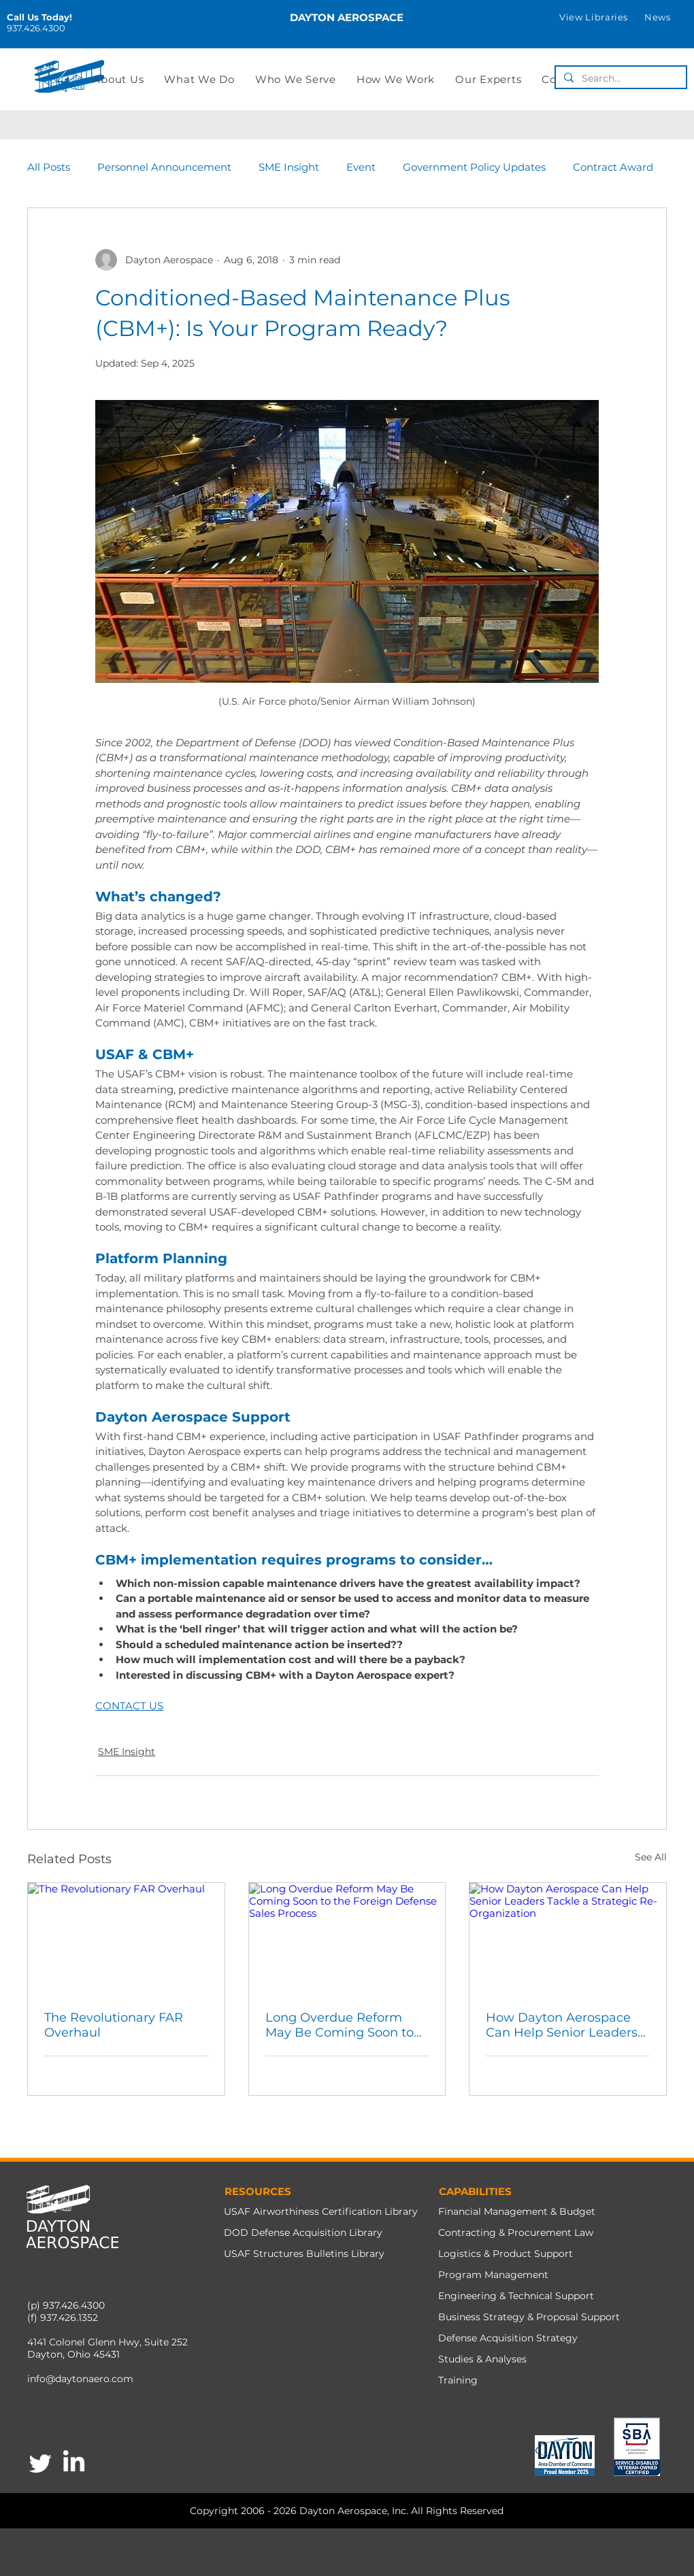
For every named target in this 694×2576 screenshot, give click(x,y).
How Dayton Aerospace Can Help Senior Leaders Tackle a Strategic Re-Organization (562, 2025)
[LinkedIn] (74, 2462)
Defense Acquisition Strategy (508, 2338)
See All (651, 1857)
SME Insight (289, 167)
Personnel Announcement (164, 167)
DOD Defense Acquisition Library (303, 2232)
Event (361, 167)
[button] (593, 17)
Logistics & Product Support (505, 2253)
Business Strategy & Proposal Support (529, 2317)
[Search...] (619, 78)
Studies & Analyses (482, 2359)
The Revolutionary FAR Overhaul (113, 2025)
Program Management (493, 2275)
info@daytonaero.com (80, 2379)
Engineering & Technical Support (516, 2296)
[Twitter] (40, 2462)
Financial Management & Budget (516, 2211)
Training (458, 2380)
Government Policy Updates (474, 167)
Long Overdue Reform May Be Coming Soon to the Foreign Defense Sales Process (345, 2025)
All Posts (48, 167)
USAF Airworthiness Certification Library (321, 2211)
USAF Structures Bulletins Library (304, 2253)
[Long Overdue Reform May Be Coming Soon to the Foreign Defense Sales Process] (347, 1938)
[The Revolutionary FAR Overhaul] (126, 1938)
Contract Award (613, 167)
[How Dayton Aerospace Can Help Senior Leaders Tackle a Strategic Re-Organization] (567, 1938)
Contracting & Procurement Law (515, 2232)
